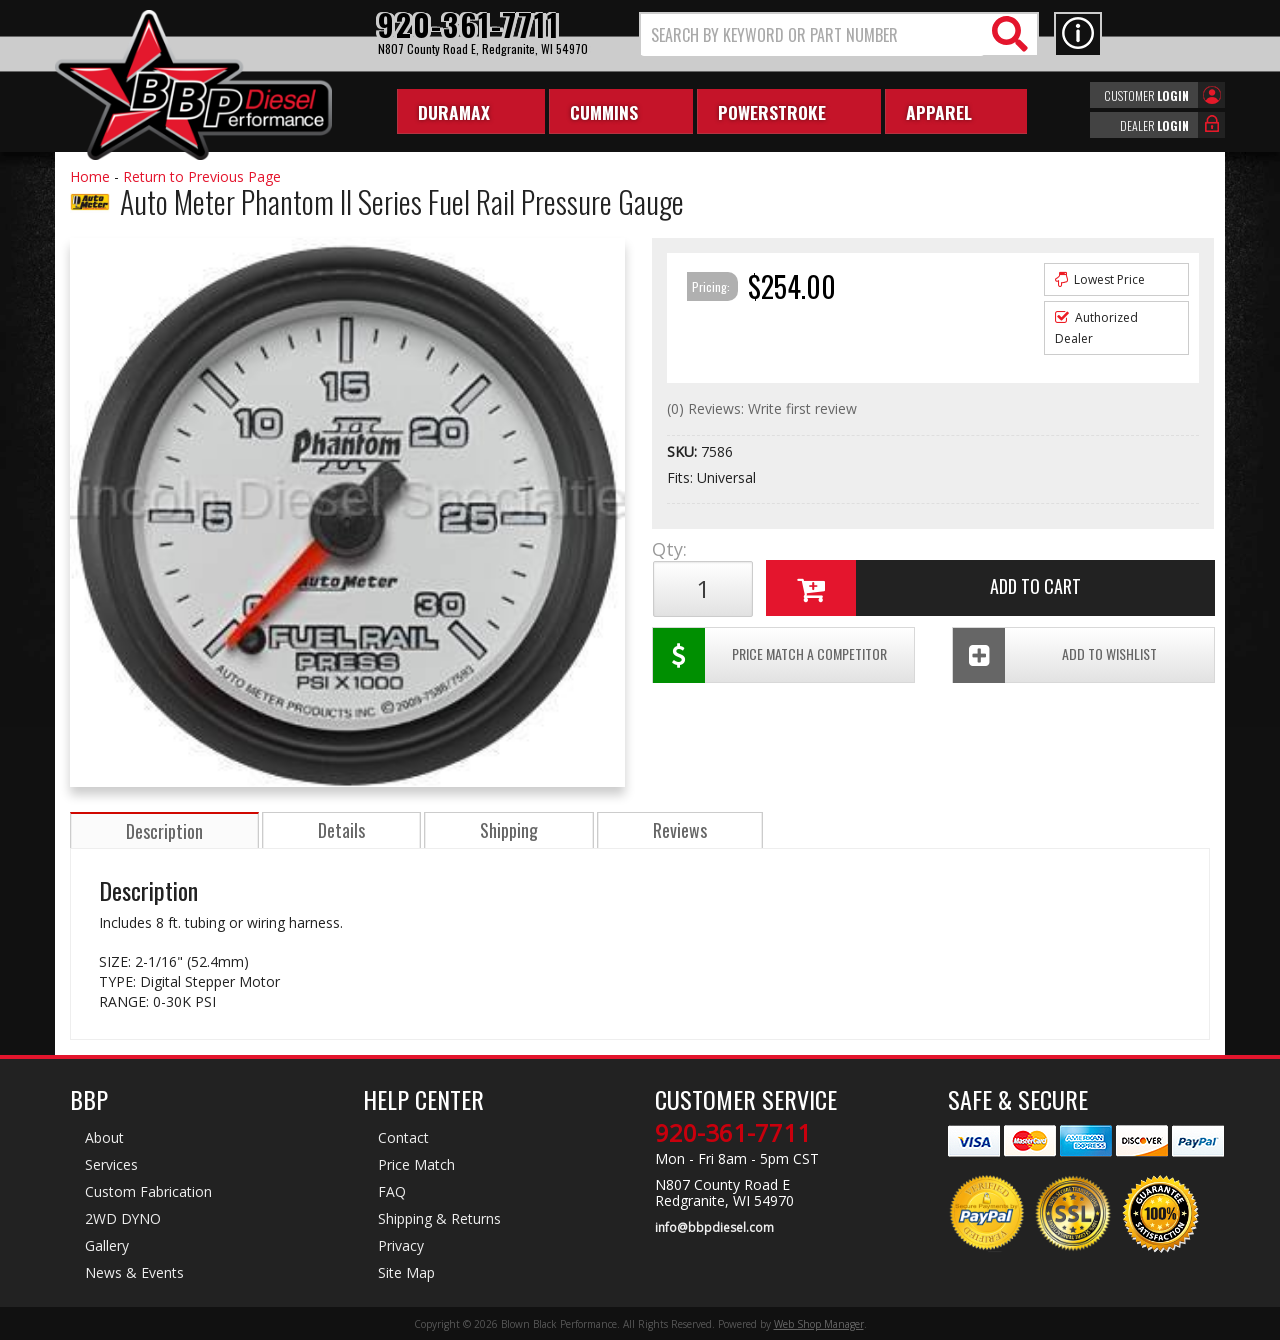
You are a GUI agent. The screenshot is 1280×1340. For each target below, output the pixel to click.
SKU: (684, 451)
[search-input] (812, 35)
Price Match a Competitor (768, 655)
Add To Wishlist (1058, 655)
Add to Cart (925, 589)
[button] (839, 34)
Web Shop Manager (819, 1323)
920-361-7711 (733, 1133)
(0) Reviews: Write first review (762, 408)
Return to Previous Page (202, 176)
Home (90, 176)
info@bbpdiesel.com (714, 1227)
